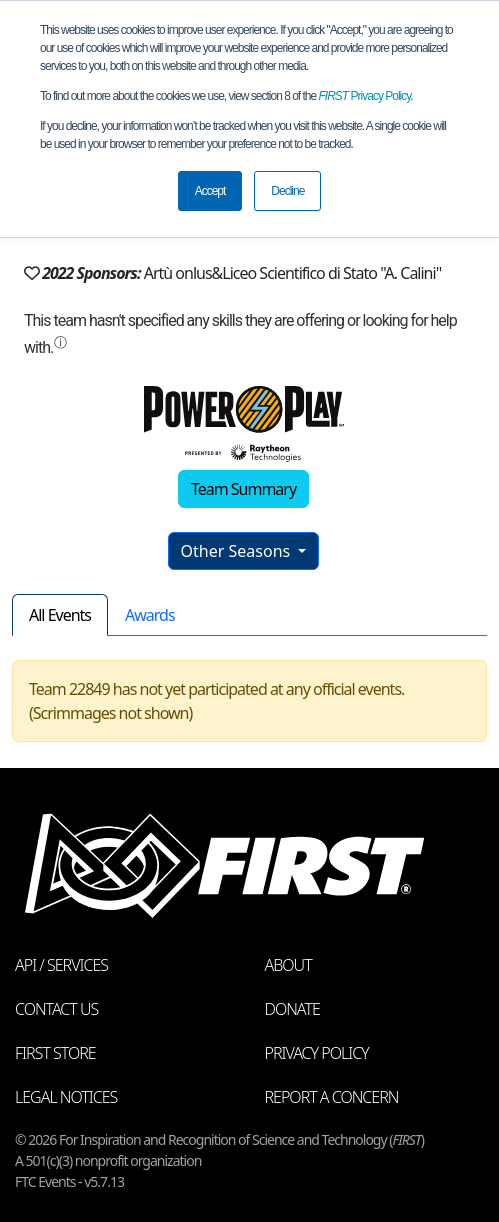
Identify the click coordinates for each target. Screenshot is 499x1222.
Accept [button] (210, 191)
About (288, 965)
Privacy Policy (365, 96)
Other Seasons (238, 551)
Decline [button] (287, 191)
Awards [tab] (150, 615)
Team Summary (243, 489)
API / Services (61, 965)
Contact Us (56, 1009)
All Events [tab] (60, 615)
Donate (292, 1009)
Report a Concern (332, 1097)
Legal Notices (66, 1097)
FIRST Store (55, 1053)
